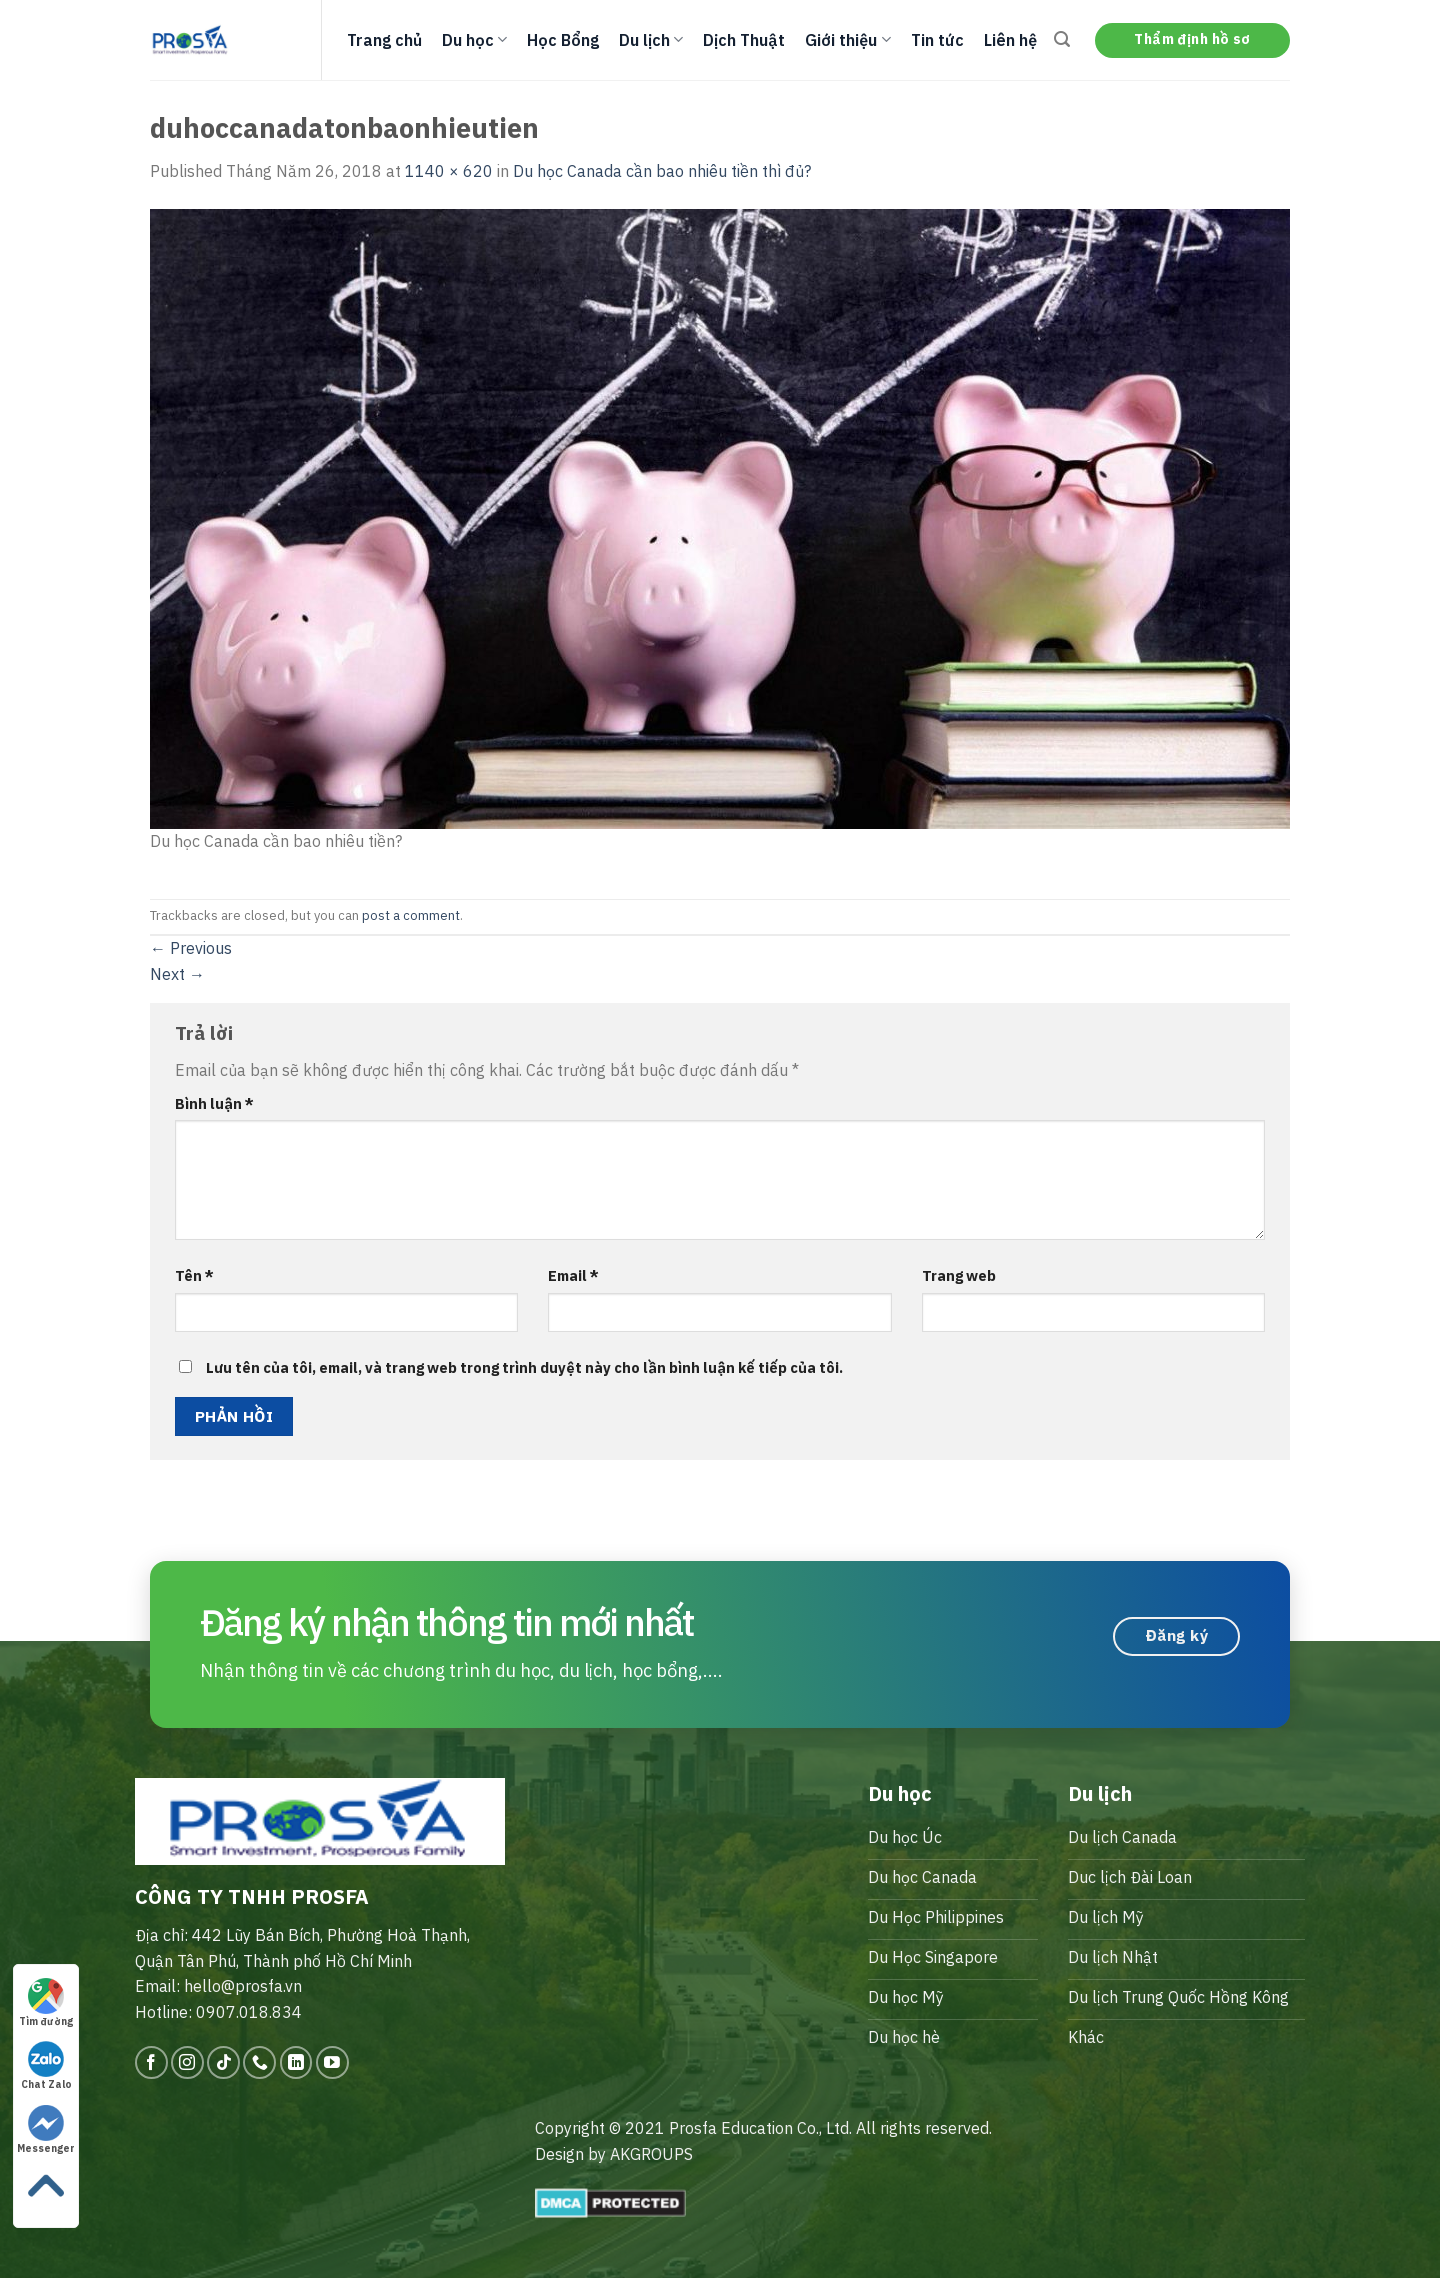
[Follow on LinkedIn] (296, 2062)
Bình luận (214, 1103)
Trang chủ (384, 40)
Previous (191, 948)
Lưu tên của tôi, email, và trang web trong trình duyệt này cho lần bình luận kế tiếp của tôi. (524, 1367)
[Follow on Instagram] (187, 2062)
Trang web (959, 1275)
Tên (194, 1275)
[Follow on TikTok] (223, 2062)
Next (177, 974)
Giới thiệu (847, 40)
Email (573, 1275)
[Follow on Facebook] (151, 2062)
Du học (474, 40)
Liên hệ (1010, 40)
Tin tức (937, 40)
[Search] (1062, 39)
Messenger (46, 2130)
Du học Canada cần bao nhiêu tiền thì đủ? (662, 171)
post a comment (411, 915)
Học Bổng (563, 40)
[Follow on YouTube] (332, 2062)
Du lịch (651, 40)
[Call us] (259, 2062)
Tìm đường (46, 2003)
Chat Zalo (46, 2066)
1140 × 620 (449, 171)
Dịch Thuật (744, 40)
